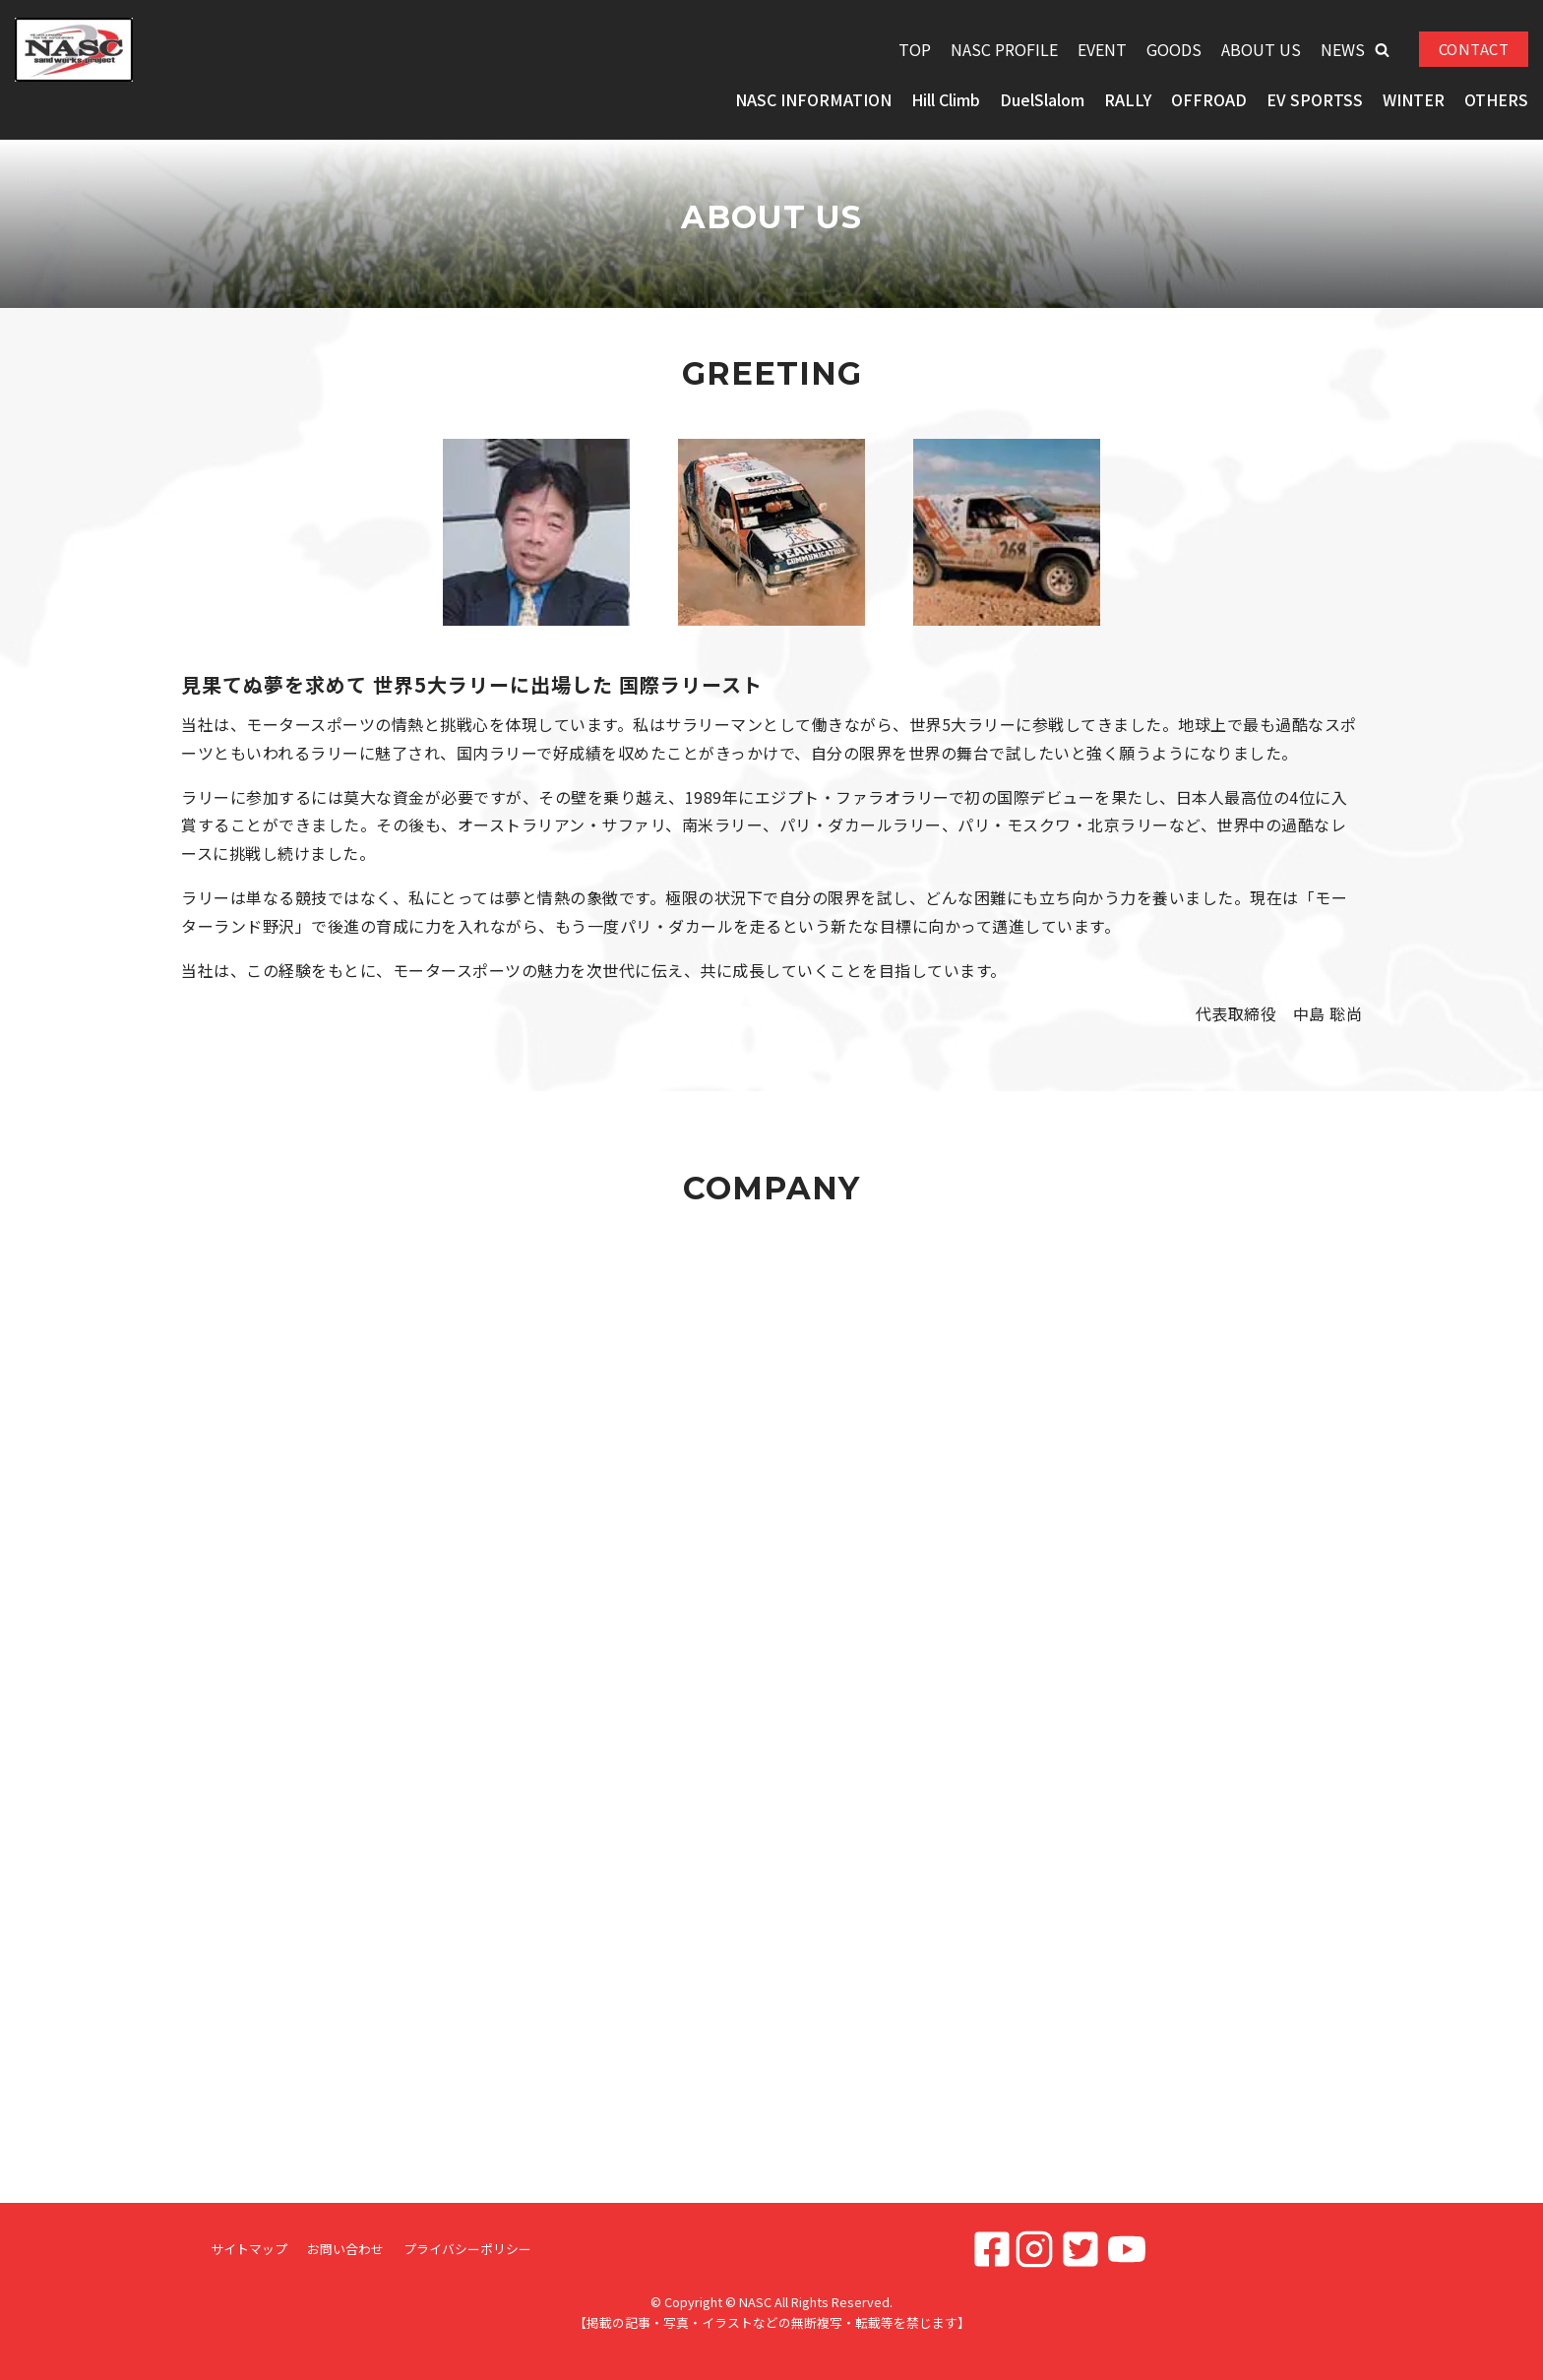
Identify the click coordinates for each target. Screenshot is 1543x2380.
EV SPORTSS (1314, 99)
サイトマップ (249, 2248)
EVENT (1102, 49)
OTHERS (1496, 99)
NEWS (1343, 49)
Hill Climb (945, 99)
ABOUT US (1261, 49)
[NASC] (74, 50)
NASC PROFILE (1004, 49)
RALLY (1127, 99)
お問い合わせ (345, 2248)
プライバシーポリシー (467, 2248)
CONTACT (1474, 48)
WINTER (1414, 99)
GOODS (1174, 49)
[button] (1382, 49)
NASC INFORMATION (813, 99)
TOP (914, 49)
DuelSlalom (1042, 99)
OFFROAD (1209, 99)
